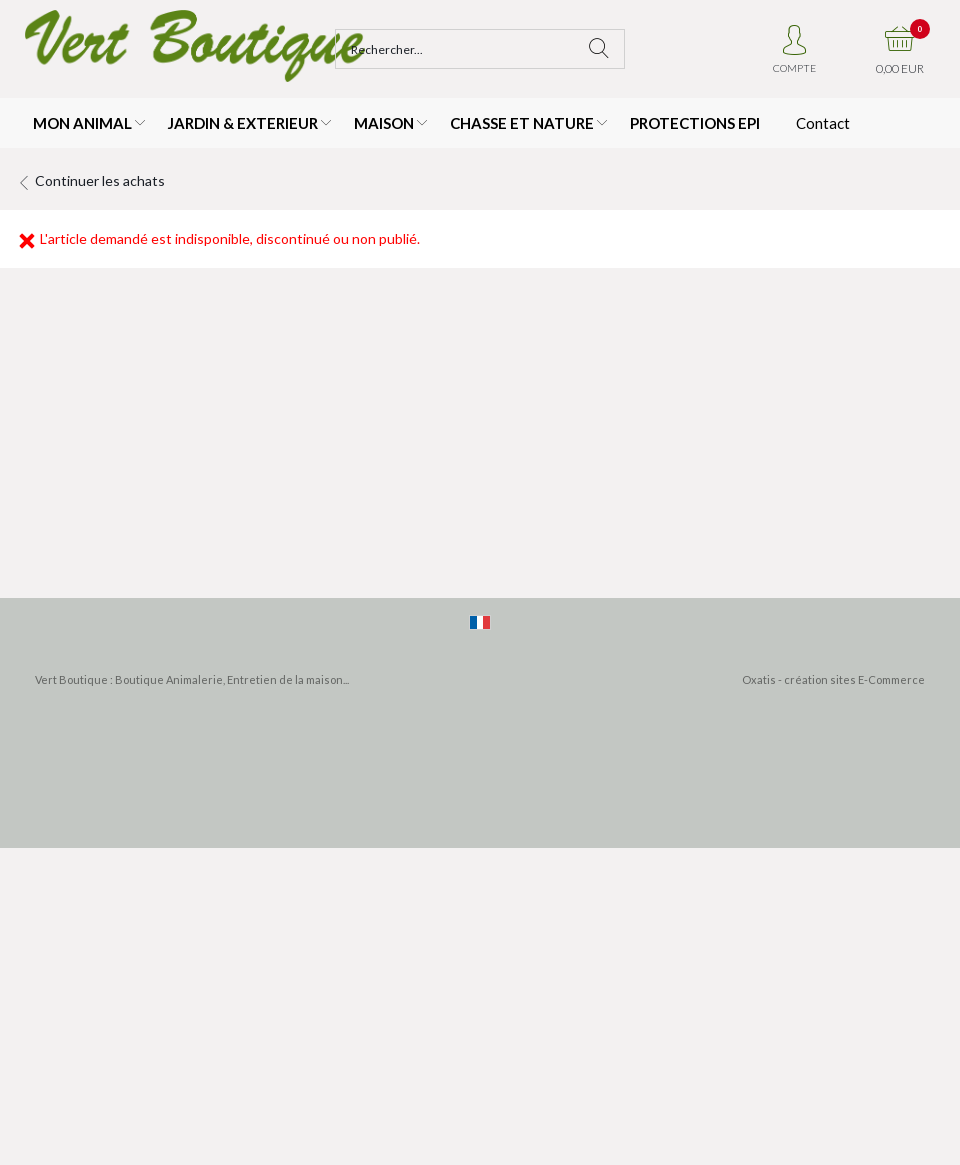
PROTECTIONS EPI (695, 123)
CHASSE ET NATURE (522, 123)
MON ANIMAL (82, 123)
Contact (823, 123)
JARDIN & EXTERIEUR (243, 123)
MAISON (384, 123)
